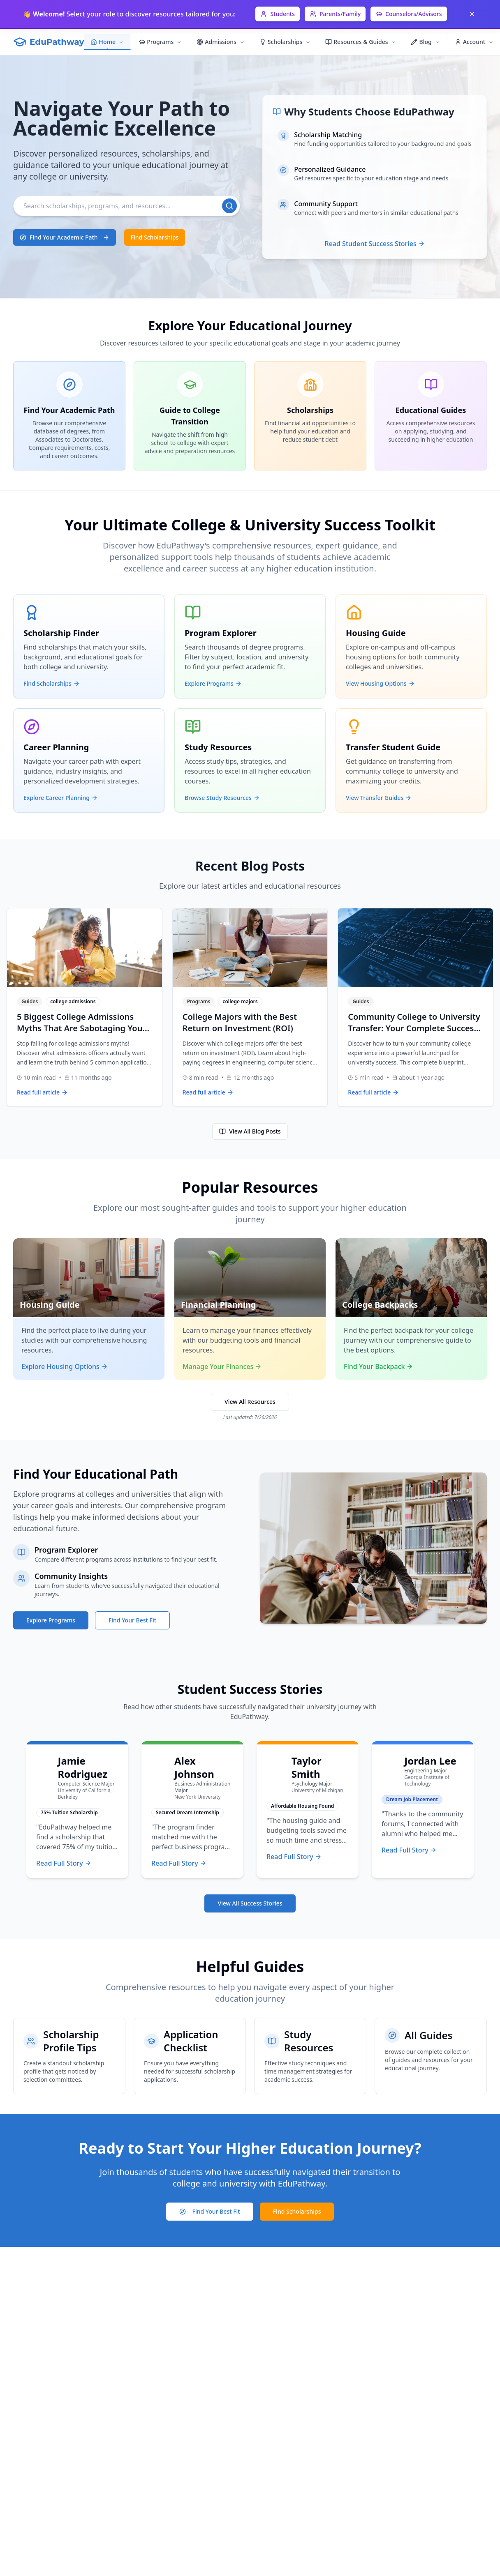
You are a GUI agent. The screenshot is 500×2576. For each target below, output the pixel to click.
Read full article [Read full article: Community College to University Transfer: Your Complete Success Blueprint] (373, 1092)
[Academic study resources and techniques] (310, 2056)
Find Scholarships (155, 237)
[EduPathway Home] (48, 41)
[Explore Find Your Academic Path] (69, 415)
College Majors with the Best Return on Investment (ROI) (240, 1022)
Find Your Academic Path (64, 237)
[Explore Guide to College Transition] (190, 415)
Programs (199, 1001)
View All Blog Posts (249, 1131)
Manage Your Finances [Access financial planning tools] (222, 1366)
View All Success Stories (250, 1903)
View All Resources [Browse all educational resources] (250, 1402)
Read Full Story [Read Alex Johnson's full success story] (178, 1863)
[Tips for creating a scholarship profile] (69, 2056)
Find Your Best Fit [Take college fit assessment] (132, 1620)
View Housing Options (380, 683)
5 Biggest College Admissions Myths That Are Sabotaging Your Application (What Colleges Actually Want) (81, 1034)
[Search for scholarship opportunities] (297, 2212)
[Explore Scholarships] (310, 415)
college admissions (73, 1001)
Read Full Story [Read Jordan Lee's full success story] (409, 1850)
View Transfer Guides (379, 798)
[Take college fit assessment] (209, 2212)
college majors (239, 1001)
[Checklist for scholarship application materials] (190, 2056)
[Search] (126, 206)
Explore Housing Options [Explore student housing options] (64, 1366)
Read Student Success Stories (375, 243)
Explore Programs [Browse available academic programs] (50, 1620)
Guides (29, 1001)
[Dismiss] (472, 14)
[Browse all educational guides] (431, 2056)
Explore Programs (213, 683)
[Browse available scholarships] (154, 237)
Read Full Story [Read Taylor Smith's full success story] (294, 1856)
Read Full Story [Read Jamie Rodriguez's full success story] (63, 1863)
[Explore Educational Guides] (431, 415)
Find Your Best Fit (209, 2211)
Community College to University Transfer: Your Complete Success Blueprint (414, 1028)
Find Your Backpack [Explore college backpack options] (378, 1366)
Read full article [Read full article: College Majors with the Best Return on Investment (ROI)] (208, 1092)
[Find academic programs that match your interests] (64, 237)
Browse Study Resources (222, 798)
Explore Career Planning (60, 798)
